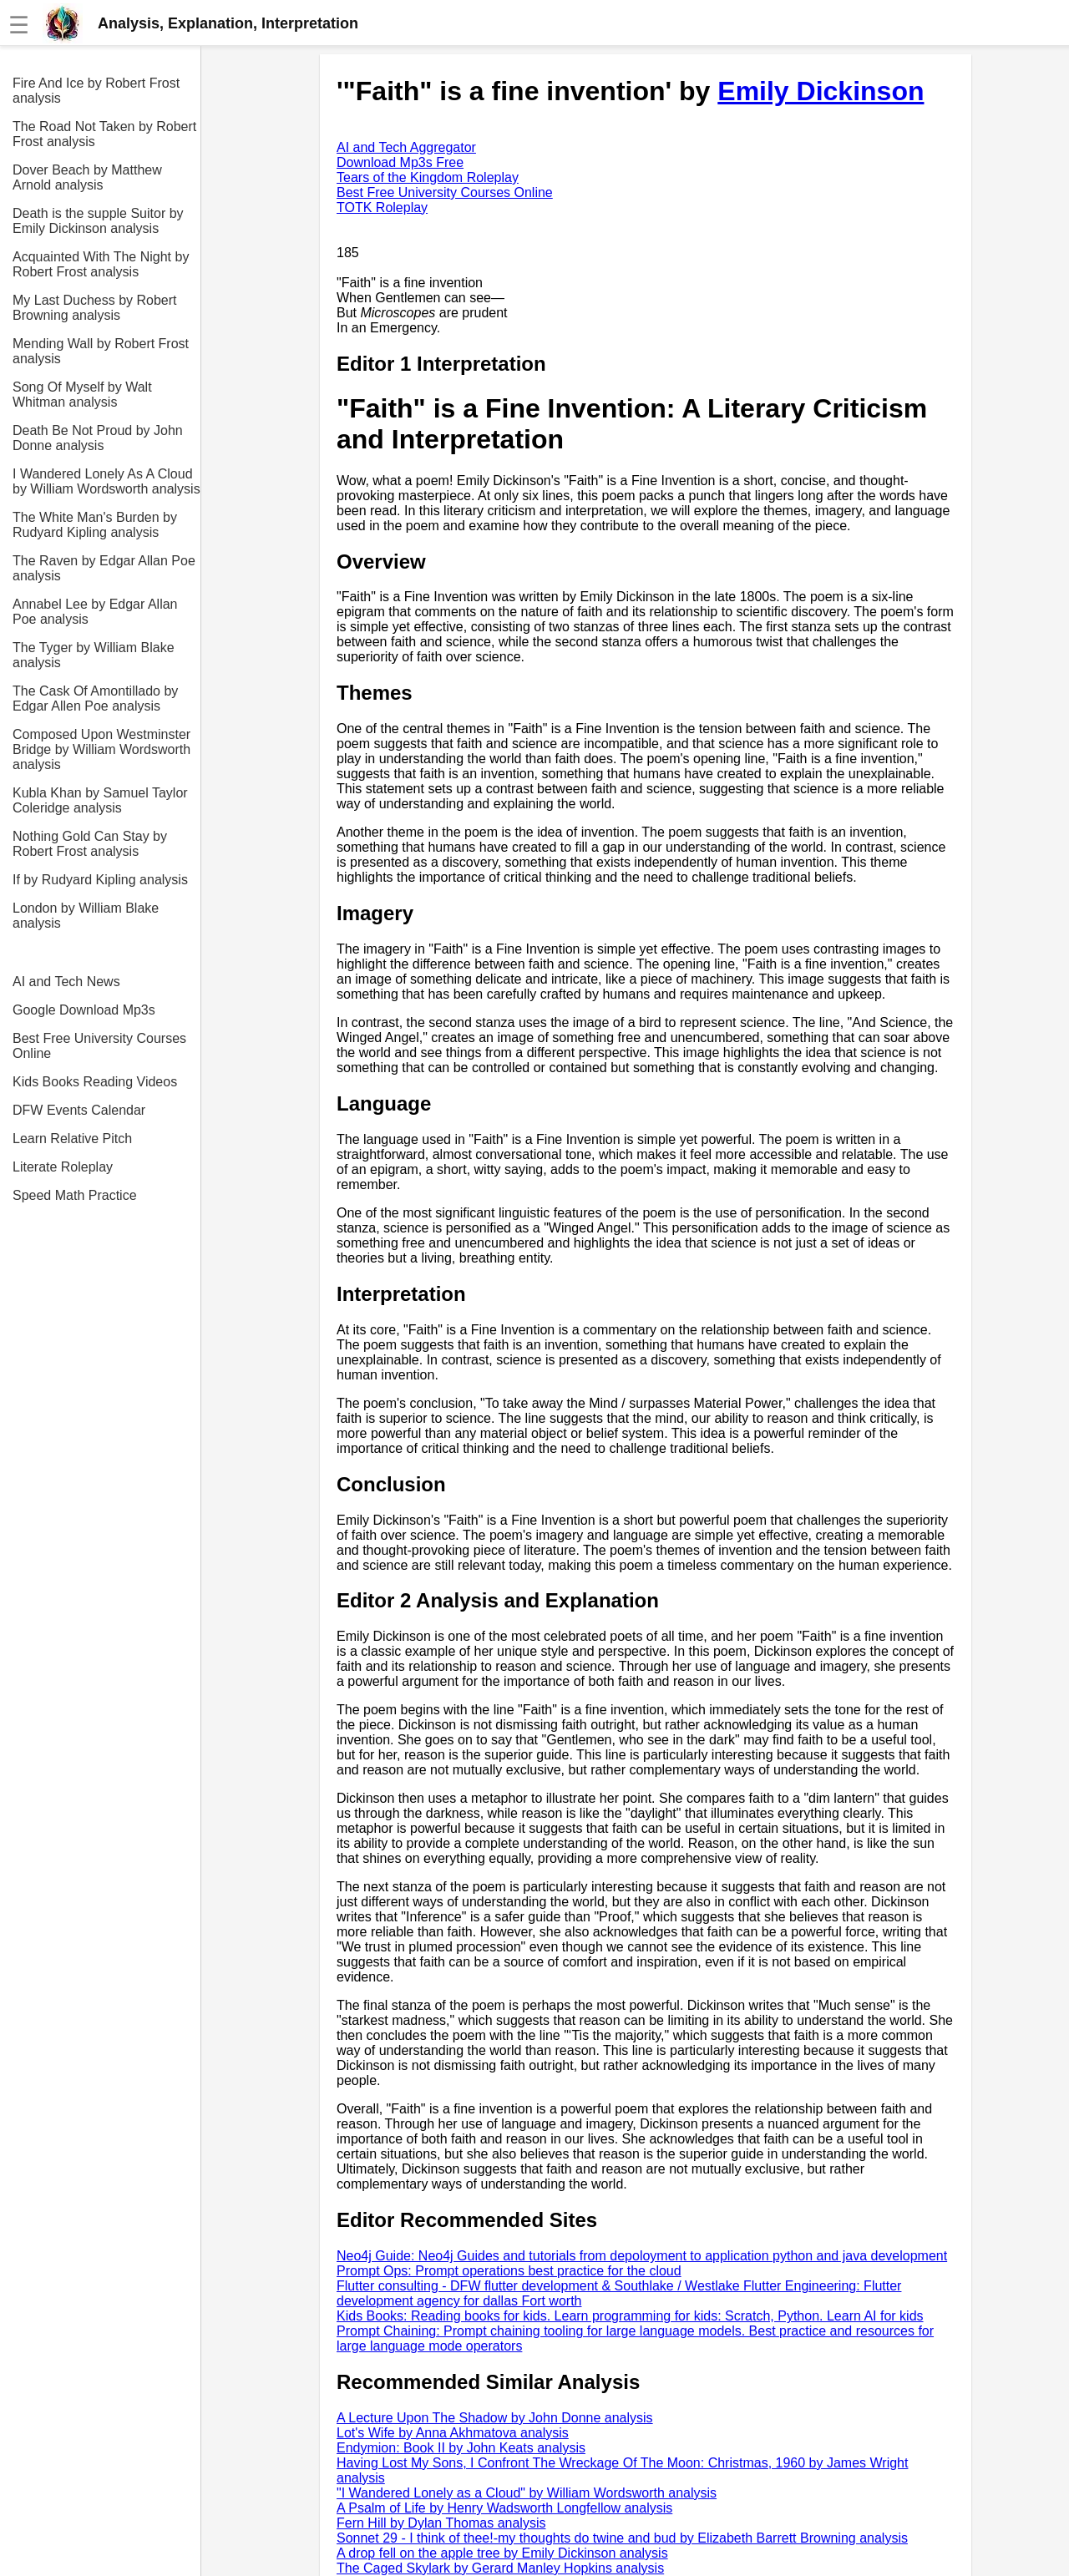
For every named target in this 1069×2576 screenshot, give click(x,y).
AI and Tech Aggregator (406, 147)
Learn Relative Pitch (72, 1138)
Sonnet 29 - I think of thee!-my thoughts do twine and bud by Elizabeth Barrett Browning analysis (622, 2538)
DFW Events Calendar (79, 1110)
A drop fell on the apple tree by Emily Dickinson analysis (502, 2553)
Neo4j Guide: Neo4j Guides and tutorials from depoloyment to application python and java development (642, 2256)
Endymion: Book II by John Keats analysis (461, 2448)
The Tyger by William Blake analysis (94, 655)
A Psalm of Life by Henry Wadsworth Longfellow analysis (504, 2508)
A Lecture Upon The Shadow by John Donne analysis (495, 2418)
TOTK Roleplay (382, 207)
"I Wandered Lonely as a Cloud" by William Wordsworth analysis (527, 2493)
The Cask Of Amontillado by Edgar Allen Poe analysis (95, 698)
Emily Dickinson (820, 91)
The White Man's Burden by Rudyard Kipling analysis (95, 524)
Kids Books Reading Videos (95, 1082)
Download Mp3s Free (400, 162)
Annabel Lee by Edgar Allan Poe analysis (95, 611)
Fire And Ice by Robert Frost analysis (96, 90)
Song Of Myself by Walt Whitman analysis (82, 394)
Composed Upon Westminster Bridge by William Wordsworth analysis (101, 749)
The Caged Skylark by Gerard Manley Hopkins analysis (500, 2568)
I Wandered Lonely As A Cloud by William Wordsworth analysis (106, 481)
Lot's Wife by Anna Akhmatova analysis (453, 2433)
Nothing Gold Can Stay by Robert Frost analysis (90, 843)
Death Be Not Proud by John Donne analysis (98, 438)
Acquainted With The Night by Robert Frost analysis (101, 264)
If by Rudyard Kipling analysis (100, 880)
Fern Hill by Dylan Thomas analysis (441, 2523)
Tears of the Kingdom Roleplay (428, 177)
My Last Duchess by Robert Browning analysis (95, 307)
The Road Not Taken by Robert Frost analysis (104, 134)
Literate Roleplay (63, 1167)
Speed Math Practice (75, 1195)
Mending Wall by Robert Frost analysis (101, 351)
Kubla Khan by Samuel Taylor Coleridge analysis (100, 800)
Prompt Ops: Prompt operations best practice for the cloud (509, 2271)
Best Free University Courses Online (99, 1045)
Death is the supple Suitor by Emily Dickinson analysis (98, 220)
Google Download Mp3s (84, 1010)
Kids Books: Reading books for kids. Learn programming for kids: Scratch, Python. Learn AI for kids (630, 2316)
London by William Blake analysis (86, 915)
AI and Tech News (66, 981)
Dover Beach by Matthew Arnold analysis (87, 177)
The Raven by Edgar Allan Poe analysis (104, 568)
